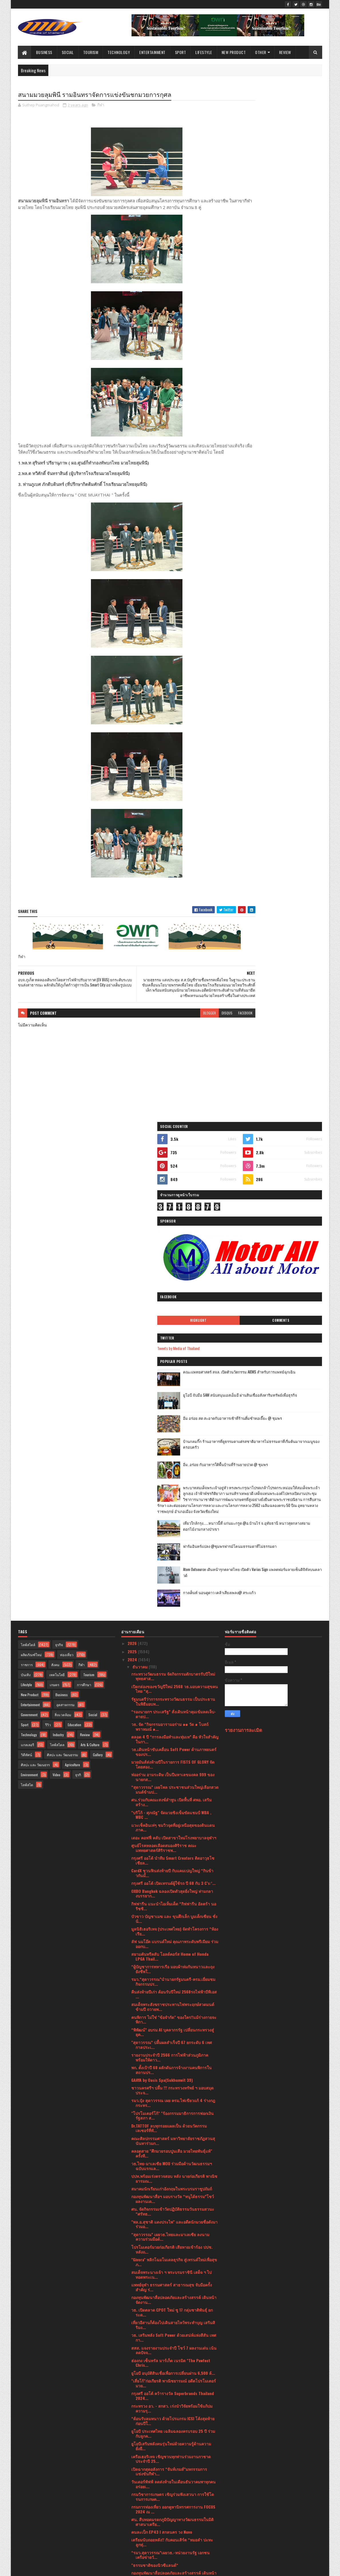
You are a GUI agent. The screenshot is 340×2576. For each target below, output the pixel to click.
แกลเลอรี (27, 1263)
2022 (133, 2510)
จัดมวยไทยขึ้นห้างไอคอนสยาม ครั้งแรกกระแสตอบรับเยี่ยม (171, 2310)
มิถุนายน (140, 2452)
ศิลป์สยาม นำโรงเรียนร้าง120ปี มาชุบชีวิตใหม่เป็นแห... (171, 2399)
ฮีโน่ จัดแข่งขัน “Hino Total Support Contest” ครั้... (172, 2197)
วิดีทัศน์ (26, 1273)
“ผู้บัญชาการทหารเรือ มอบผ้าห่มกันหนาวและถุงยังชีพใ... (172, 1487)
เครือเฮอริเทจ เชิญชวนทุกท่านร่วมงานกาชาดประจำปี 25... (171, 1977)
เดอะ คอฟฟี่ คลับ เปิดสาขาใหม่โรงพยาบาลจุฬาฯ (173, 1356)
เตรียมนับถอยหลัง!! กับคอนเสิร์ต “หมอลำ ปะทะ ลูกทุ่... (172, 2060)
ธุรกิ (78, 1293)
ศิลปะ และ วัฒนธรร (35, 1283)
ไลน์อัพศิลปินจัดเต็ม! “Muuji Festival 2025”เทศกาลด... (174, 2184)
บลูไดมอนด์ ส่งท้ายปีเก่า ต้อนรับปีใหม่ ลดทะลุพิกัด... (170, 2260)
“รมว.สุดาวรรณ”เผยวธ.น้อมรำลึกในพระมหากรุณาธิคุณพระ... (166, 2323)
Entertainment (153, 52)
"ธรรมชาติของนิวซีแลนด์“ (154, 2083)
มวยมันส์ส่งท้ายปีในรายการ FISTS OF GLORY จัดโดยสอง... (172, 1282)
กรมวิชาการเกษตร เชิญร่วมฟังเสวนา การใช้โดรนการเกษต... (172, 2014)
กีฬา (100, 105)
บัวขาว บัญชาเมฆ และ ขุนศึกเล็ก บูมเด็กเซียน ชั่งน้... (174, 1436)
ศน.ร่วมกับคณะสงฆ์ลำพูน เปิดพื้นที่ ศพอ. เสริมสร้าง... (171, 1320)
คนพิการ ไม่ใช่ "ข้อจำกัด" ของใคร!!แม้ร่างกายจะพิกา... (173, 1537)
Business (44, 52)
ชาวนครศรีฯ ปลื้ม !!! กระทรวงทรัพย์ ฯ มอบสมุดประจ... (172, 1608)
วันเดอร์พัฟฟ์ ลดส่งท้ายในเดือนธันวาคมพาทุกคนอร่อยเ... (173, 2002)
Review (285, 52)
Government (29, 1233)
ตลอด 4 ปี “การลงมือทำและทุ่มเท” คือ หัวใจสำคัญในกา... (174, 1257)
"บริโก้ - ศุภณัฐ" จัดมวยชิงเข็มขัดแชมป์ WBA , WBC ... (171, 1333)
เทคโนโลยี (57, 1193)
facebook (210, 1031)
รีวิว (48, 1243)
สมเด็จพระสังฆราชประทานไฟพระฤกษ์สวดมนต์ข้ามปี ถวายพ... (172, 1525)
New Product (234, 52)
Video (56, 1293)
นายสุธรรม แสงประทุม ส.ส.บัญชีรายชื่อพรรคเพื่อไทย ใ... (174, 2361)
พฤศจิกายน (142, 2411)
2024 (133, 1178)
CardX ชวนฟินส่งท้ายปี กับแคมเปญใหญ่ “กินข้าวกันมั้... (172, 1391)
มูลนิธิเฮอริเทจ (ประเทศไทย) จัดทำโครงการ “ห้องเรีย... (174, 1449)
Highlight (253, 261)
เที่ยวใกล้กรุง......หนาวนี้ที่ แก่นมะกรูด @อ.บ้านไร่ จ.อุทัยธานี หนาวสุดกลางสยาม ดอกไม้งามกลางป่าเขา (286, 495)
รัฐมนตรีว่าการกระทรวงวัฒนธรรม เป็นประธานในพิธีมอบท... (173, 1219)
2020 (133, 2526)
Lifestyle (204, 52)
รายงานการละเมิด (243, 1248)
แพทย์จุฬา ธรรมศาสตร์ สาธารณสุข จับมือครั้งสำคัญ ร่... (171, 1805)
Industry (58, 1253)
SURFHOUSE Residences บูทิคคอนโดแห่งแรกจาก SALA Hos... (173, 2172)
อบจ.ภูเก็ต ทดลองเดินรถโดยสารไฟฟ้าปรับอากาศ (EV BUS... (173, 2386)
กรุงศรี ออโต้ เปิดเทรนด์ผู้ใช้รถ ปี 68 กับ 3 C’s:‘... (173, 1402)
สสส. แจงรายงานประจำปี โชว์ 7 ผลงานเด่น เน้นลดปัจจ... (173, 1868)
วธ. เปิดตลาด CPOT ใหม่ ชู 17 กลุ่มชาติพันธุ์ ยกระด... (172, 1830)
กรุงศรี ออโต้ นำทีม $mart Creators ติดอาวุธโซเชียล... (172, 1378)
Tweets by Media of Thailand (252, 289)
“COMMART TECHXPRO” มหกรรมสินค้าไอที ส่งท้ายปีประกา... (174, 2336)
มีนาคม (139, 2476)
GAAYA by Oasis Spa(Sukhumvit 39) (162, 1598)
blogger (174, 1031)
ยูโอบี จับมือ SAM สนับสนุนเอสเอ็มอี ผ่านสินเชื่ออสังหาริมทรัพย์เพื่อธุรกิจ (288, 339)
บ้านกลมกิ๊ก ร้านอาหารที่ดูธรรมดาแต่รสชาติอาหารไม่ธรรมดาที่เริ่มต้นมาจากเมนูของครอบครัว (289, 388)
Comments (299, 261)
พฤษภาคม (141, 2460)
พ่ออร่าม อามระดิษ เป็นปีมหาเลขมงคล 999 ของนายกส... (172, 1295)
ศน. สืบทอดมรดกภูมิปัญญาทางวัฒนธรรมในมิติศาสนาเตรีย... (172, 2040)
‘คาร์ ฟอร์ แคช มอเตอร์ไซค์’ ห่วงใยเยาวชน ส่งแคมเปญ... (171, 2235)
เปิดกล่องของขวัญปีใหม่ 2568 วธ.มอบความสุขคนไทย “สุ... (174, 1207)
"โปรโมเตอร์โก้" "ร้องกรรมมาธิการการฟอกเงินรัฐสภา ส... (172, 1633)
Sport (180, 52)
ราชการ (27, 1183)
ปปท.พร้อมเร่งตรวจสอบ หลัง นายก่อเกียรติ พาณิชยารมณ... (174, 1696)
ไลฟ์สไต (27, 1303)
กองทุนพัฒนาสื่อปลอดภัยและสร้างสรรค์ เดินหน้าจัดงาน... (173, 1818)
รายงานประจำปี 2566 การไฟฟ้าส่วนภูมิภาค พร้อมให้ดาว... (169, 1575)
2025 (133, 1170)
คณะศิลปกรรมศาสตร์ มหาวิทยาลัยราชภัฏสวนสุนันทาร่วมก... (173, 1659)
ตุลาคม (139, 2419)
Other (261, 52)
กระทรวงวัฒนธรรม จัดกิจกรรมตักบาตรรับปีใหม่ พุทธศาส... (173, 1194)
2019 (132, 2535)
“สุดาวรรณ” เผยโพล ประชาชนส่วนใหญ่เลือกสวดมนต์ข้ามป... (174, 1308)
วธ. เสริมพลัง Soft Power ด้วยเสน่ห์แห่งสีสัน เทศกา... (173, 1856)
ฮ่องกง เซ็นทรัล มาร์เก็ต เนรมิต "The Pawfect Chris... (170, 1881)
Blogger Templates (92, 2568)
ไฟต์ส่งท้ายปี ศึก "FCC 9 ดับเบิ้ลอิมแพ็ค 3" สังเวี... (173, 2142)
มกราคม (140, 2492)
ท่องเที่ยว (66, 1173)
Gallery (98, 1273)
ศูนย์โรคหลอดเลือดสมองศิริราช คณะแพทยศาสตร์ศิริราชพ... (163, 1366)
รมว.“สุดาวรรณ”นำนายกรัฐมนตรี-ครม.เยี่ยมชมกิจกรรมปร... (173, 1500)
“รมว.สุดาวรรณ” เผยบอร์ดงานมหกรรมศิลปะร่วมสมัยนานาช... (174, 2348)
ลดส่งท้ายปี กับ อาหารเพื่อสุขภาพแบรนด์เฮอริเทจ (173, 2162)
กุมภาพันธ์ (141, 2484)
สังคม (55, 1183)
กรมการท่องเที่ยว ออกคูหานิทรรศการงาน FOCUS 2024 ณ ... (173, 2027)
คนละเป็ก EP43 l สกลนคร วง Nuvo (161, 2050)
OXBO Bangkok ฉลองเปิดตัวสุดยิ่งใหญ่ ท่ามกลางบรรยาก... (172, 1411)
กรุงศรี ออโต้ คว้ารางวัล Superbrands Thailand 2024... (172, 1914)
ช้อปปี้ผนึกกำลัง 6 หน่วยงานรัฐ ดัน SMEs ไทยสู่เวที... (171, 2210)
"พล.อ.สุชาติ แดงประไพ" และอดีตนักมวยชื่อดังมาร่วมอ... (174, 1742)
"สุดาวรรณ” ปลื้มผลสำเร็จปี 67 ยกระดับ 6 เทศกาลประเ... (171, 1563)
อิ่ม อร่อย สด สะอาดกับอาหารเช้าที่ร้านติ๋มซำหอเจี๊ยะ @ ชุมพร (288, 362)
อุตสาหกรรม (65, 1223)
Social (68, 52)
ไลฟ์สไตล (57, 1263)
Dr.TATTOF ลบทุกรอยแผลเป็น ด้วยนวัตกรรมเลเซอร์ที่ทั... (169, 1646)
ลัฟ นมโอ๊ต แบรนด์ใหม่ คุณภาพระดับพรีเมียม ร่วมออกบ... (174, 1462)
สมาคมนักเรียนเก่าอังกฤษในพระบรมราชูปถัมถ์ (171, 1707)
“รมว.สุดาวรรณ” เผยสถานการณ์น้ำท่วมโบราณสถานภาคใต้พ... (173, 2298)
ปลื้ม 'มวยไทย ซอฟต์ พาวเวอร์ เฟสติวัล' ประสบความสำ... (171, 2285)
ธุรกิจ (59, 1163)
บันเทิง (26, 1193)
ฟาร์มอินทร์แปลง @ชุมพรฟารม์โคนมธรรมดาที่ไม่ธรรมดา (287, 516)
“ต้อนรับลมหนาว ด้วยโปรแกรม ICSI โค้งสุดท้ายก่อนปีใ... (172, 1939)
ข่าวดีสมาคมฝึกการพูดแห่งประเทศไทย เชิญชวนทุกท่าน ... (173, 2273)
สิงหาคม (140, 2436)
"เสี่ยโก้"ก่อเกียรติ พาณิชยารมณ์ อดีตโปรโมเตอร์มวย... (173, 1901)
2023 (133, 2502)
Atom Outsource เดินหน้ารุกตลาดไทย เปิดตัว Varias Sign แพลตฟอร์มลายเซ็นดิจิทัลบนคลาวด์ (288, 542)
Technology (119, 52)
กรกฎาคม (141, 2444)
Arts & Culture (90, 1263)
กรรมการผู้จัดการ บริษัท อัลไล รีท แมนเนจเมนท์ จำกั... (172, 2151)
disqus (192, 1031)
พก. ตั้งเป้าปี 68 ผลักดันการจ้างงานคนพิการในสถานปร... (171, 1588)
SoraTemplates (45, 2568)
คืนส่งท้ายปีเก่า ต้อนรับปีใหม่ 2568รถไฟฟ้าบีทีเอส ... (174, 1512)
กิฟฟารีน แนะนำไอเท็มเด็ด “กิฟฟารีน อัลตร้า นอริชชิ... (173, 1424)
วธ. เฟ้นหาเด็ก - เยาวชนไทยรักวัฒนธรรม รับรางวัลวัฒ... (171, 2106)
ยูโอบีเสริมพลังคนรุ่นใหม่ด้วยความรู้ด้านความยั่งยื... (171, 1964)
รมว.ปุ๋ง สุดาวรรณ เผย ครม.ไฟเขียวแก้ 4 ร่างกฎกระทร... (173, 1621)
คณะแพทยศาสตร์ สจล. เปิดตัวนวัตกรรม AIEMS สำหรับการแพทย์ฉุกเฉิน (288, 316)
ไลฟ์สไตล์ (28, 1163)
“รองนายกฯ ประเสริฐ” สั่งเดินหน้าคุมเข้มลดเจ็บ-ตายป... (173, 1232)
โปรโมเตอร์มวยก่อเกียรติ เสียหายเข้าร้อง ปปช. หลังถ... (171, 1767)
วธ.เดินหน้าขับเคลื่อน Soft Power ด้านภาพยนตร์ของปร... (173, 1270)
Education (74, 1243)
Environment (29, 1293)
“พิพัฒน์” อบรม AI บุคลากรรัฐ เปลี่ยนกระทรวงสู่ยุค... (172, 1550)
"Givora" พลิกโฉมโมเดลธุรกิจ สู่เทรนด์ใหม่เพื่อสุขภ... (174, 1780)
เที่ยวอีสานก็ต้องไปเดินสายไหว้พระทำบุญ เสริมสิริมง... (173, 1843)
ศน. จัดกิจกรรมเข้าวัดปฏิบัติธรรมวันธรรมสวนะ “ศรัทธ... (172, 1729)
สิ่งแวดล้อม (63, 1233)
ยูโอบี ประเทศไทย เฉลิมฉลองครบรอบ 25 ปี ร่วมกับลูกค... (173, 1952)
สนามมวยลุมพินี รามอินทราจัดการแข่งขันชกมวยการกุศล (174, 2373)
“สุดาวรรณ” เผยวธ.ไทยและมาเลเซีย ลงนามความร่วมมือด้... (170, 1755)
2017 (132, 2543)
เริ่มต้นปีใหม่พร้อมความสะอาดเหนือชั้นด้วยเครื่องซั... (174, 2247)
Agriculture (72, 1283)
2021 (132, 2518)
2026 (133, 1162)
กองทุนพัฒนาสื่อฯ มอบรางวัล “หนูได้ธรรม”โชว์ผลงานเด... (172, 1717)
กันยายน (140, 2428)
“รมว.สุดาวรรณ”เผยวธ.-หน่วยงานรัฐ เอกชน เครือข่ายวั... (170, 2073)
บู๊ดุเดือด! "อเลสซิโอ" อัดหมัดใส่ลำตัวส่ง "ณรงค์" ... (173, 2131)
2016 (132, 2551)
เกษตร (54, 1203)
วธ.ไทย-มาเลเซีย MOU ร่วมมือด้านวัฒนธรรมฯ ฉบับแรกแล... (171, 1684)
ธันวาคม (140, 1185)
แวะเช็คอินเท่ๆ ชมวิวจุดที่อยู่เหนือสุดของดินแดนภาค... (173, 1345)
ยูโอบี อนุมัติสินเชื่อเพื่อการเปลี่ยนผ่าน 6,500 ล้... (173, 1891)
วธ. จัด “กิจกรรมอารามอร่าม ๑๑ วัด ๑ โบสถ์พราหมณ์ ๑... (169, 1244)
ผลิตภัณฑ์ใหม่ (31, 1173)
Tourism (90, 52)
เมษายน (140, 2468)
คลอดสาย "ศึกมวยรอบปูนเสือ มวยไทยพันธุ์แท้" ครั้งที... (171, 1671)
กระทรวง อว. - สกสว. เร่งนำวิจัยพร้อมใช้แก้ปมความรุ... (171, 1926)
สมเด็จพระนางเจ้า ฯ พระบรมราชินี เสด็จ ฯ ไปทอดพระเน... (171, 1792)
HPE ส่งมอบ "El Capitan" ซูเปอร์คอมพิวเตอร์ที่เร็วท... (173, 2222)
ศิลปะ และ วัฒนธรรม (62, 1273)
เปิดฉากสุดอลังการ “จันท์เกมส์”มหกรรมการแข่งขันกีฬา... (169, 1989)
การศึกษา (84, 1203)
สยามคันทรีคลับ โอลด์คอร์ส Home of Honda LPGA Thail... (169, 1474)
